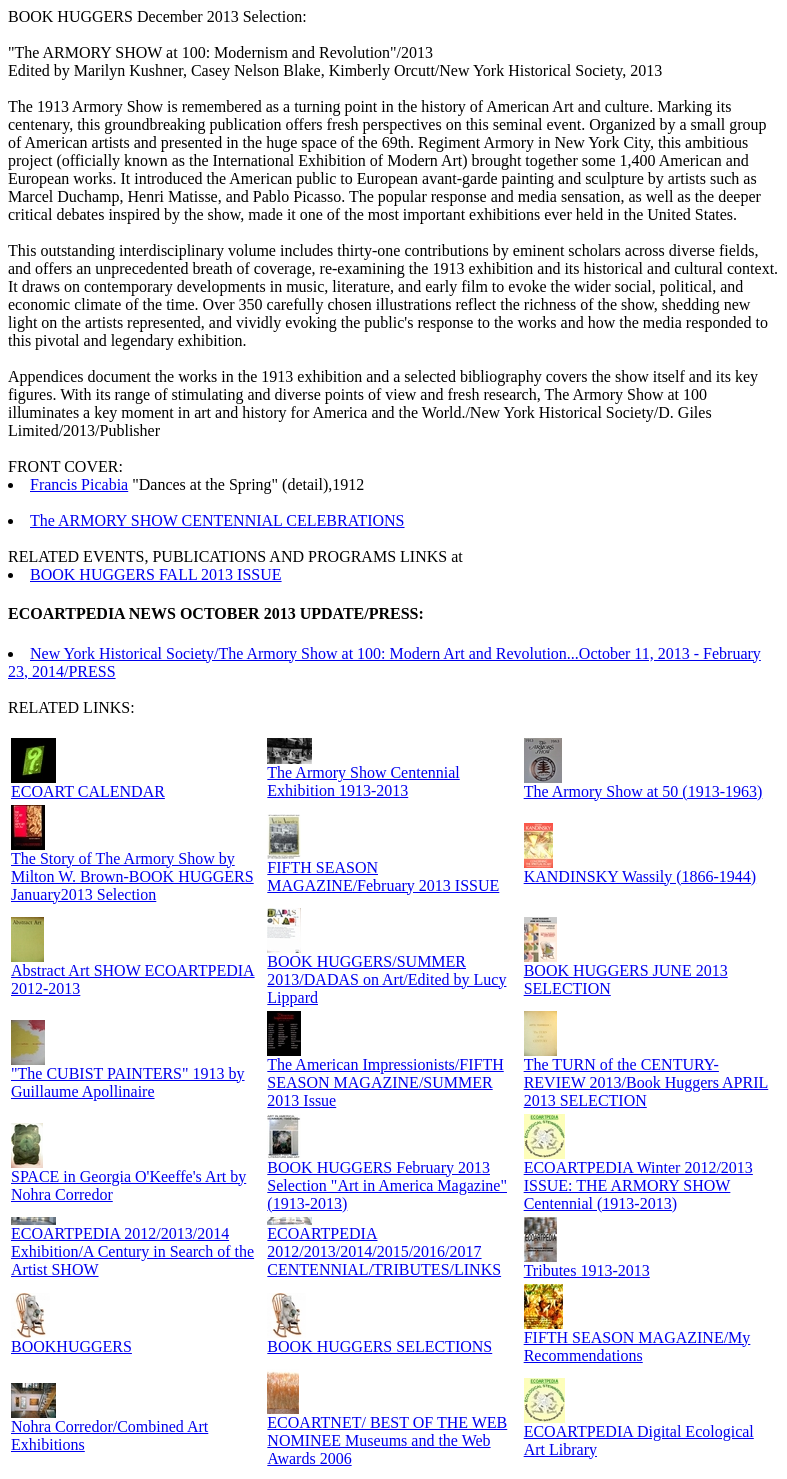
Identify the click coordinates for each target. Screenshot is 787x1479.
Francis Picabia (79, 484)
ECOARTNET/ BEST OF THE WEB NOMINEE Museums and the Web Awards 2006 (387, 1440)
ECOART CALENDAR (88, 791)
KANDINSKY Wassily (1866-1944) (640, 876)
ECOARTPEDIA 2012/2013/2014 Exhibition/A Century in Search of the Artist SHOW (132, 1251)
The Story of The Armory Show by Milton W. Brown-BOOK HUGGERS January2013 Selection (132, 876)
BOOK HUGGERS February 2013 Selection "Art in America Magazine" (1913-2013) (387, 1185)
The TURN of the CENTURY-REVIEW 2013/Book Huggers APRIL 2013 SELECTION (646, 1082)
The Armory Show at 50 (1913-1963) (643, 791)
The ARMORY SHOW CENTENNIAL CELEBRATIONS (217, 520)
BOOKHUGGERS (71, 1346)
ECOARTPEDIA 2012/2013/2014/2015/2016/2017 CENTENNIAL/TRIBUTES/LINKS (384, 1251)
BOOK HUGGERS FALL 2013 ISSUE (156, 574)
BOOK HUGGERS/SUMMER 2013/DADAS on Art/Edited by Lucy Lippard (386, 979)
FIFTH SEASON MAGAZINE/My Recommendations (637, 1346)
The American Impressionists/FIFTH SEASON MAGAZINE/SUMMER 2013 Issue (385, 1082)
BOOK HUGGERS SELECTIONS (379, 1346)
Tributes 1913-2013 (587, 1270)
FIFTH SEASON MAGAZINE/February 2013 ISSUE (383, 876)
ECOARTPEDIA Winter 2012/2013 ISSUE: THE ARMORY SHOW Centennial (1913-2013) (638, 1185)
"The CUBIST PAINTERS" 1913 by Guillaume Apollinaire (128, 1082)
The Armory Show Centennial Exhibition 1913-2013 (363, 781)
